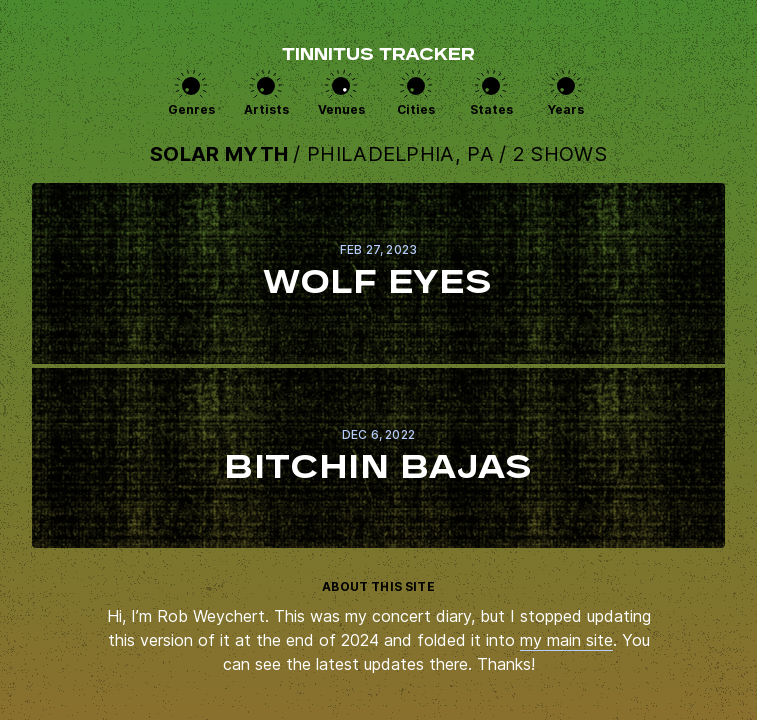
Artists (266, 109)
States (491, 109)
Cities (416, 109)
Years (566, 109)
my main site (566, 640)
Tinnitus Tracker (378, 56)
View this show (378, 273)
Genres (191, 109)
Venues (341, 109)
